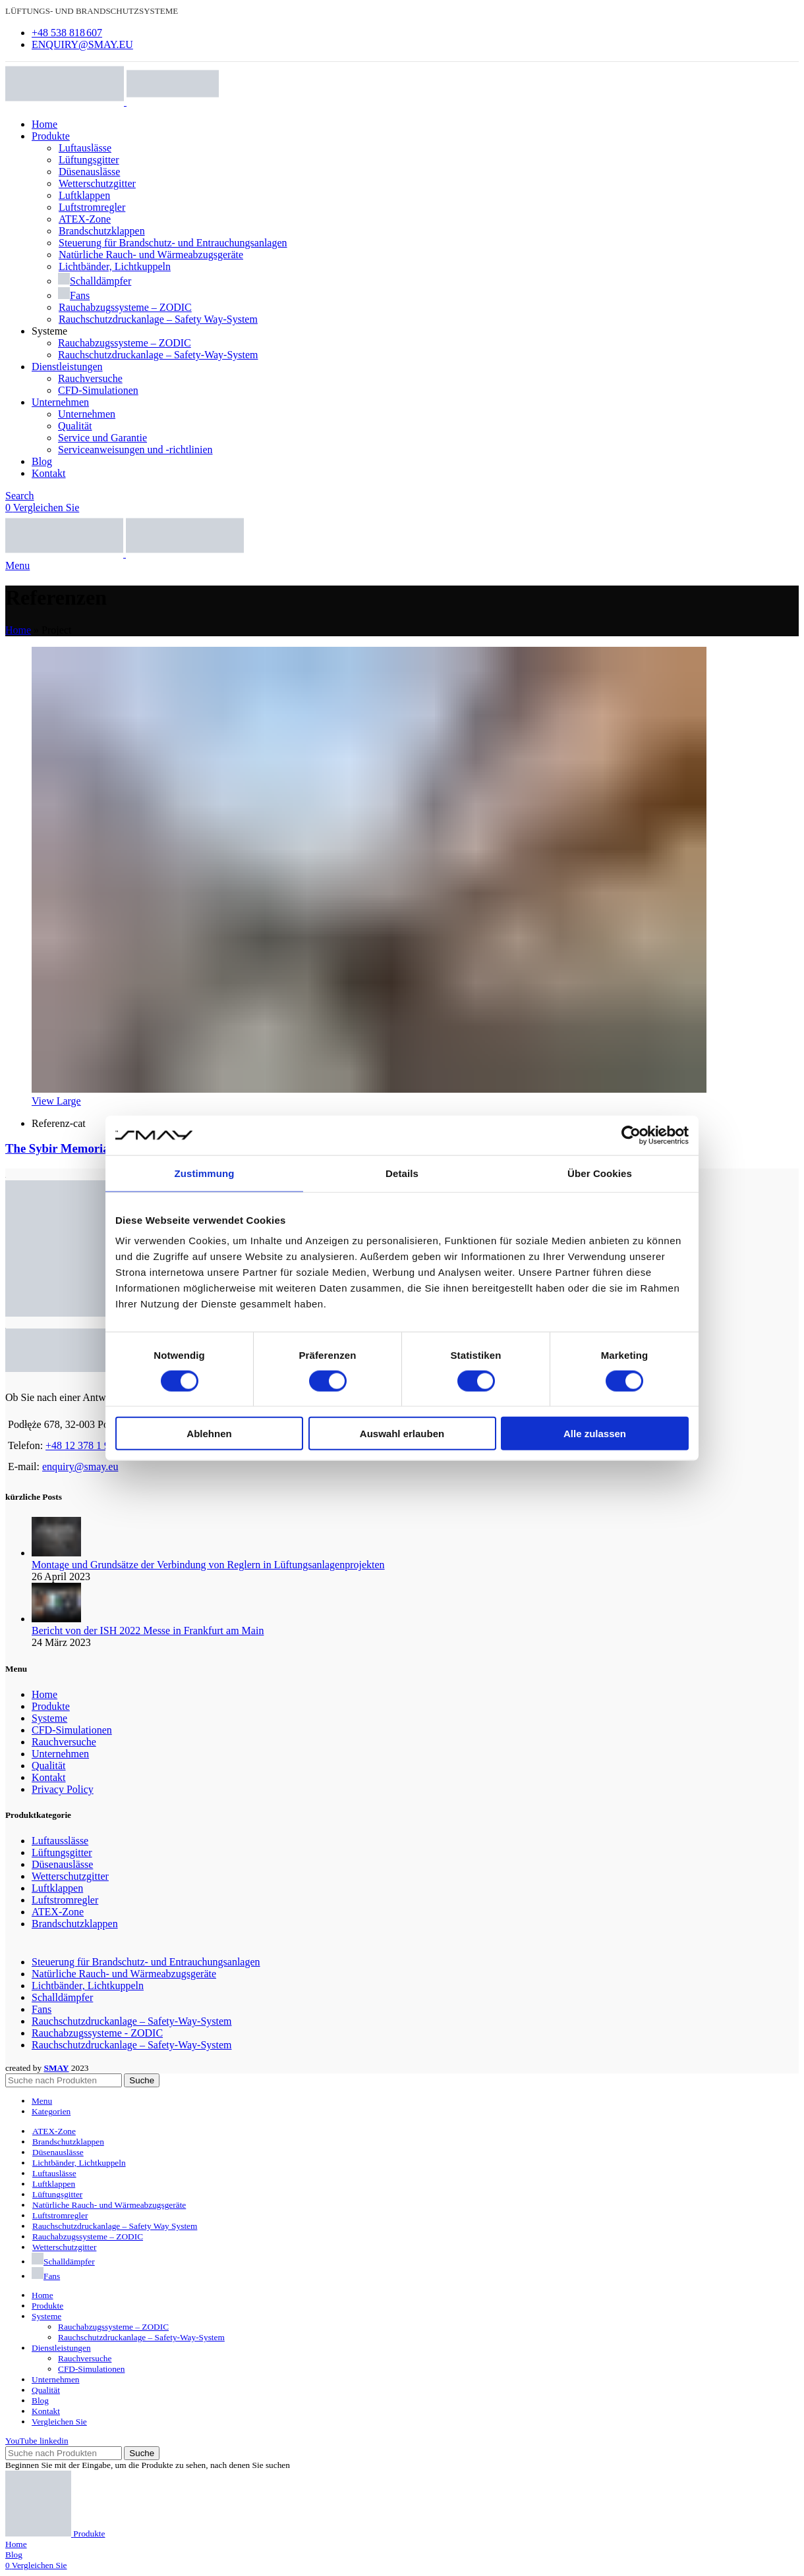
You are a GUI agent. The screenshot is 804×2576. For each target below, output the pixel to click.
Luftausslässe (60, 1840)
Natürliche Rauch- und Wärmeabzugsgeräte (150, 254)
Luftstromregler (91, 207)
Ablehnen (209, 1433)
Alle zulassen (594, 1433)
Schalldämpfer (94, 281)
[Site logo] (66, 101)
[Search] (19, 495)
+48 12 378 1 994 (82, 1445)
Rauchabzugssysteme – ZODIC (125, 307)
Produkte (51, 1706)
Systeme (49, 1718)
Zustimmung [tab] (205, 1172)
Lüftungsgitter (88, 159)
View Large (56, 1101)
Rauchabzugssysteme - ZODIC (97, 2033)
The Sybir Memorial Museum (83, 1148)
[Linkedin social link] (54, 2441)
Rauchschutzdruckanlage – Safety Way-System (158, 319)
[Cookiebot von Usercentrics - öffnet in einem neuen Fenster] (631, 1135)
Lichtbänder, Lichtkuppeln (114, 266)
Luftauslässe (84, 147)
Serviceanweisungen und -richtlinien (135, 449)
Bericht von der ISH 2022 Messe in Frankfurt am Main (148, 1630)
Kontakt (49, 1777)
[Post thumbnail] (56, 1552)
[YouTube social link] (22, 2441)
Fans (74, 295)
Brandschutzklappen (101, 230)
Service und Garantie (102, 437)
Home (18, 630)
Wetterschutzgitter (97, 183)
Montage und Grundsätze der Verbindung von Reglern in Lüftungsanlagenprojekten (208, 1564)
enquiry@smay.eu (80, 1466)
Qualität (75, 425)
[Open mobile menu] (17, 565)
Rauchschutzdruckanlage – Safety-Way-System (158, 354)
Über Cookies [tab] (599, 1172)
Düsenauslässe (89, 171)
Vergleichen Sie (59, 2421)
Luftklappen (84, 195)
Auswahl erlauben (402, 1433)
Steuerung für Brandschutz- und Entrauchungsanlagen (172, 242)
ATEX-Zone (84, 219)
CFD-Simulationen (98, 390)
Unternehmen (86, 414)
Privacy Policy (63, 1789)
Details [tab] (402, 1172)
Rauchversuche (90, 378)
